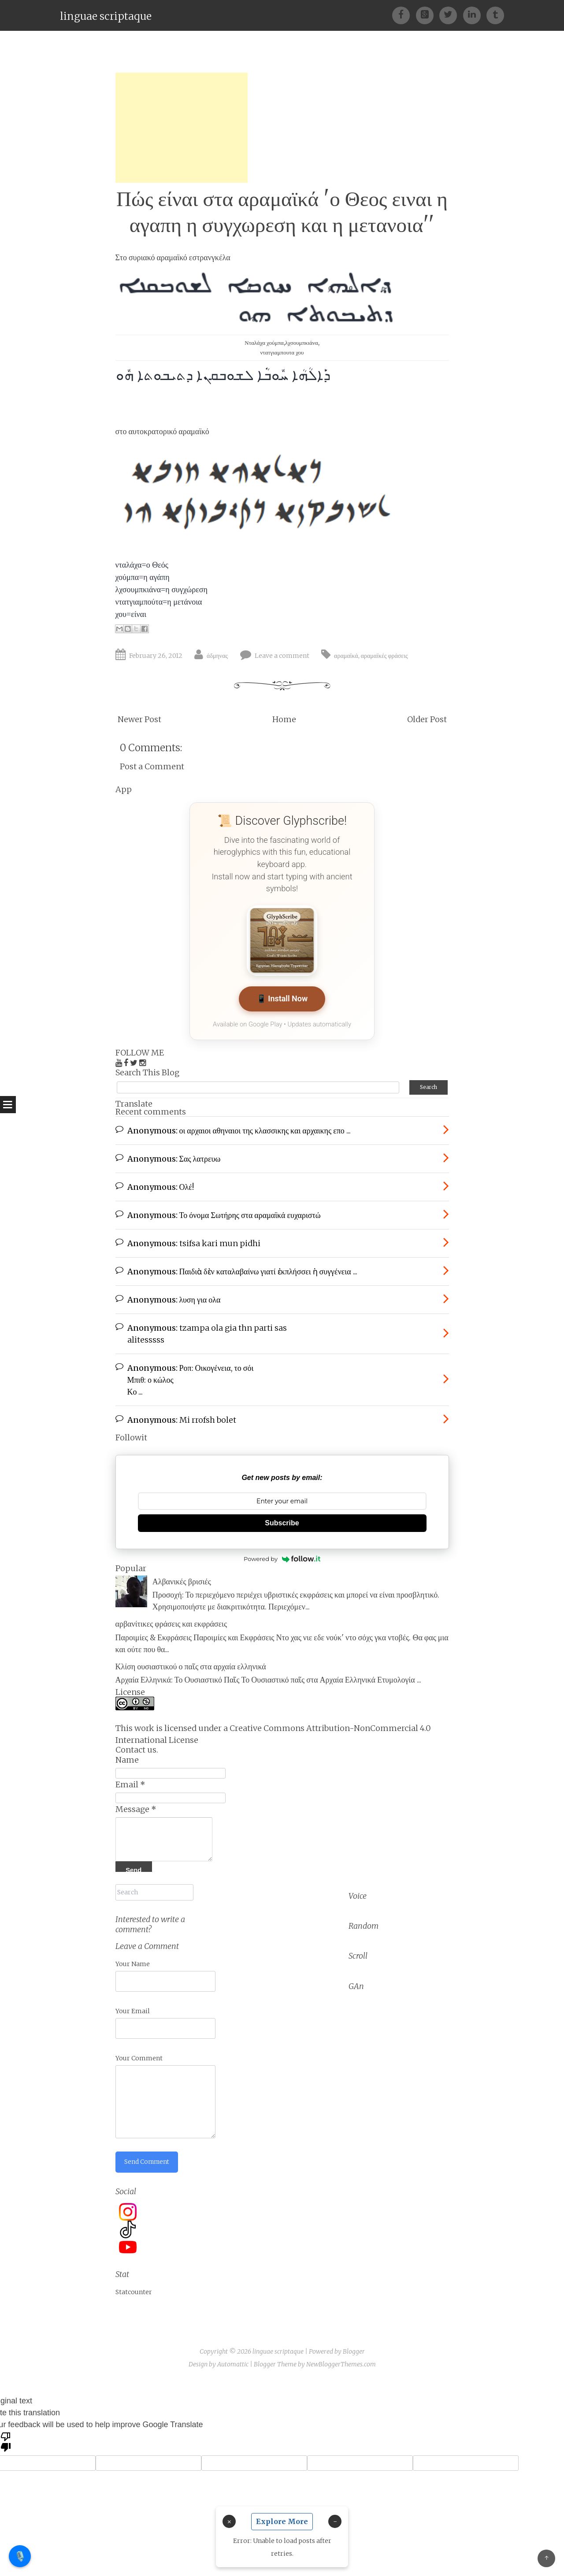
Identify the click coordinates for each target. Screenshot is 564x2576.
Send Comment (147, 2159)
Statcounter (133, 2289)
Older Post (427, 719)
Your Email (132, 2007)
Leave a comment (282, 656)
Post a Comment (152, 766)
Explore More (282, 2521)
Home (284, 719)
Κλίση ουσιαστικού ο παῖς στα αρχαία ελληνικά (190, 1665)
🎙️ (20, 2556)
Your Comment (139, 2055)
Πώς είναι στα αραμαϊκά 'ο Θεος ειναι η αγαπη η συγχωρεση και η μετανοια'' (282, 212)
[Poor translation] (5, 2438)
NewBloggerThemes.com (341, 2361)
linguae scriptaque (106, 16)
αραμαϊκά (346, 656)
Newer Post (139, 719)
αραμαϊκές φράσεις (384, 656)
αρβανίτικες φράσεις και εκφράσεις (171, 1622)
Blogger (354, 2348)
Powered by (282, 1557)
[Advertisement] (181, 128)
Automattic (233, 2361)
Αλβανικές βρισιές (181, 1580)
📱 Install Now (281, 999)
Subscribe (282, 1521)
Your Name (132, 1960)
